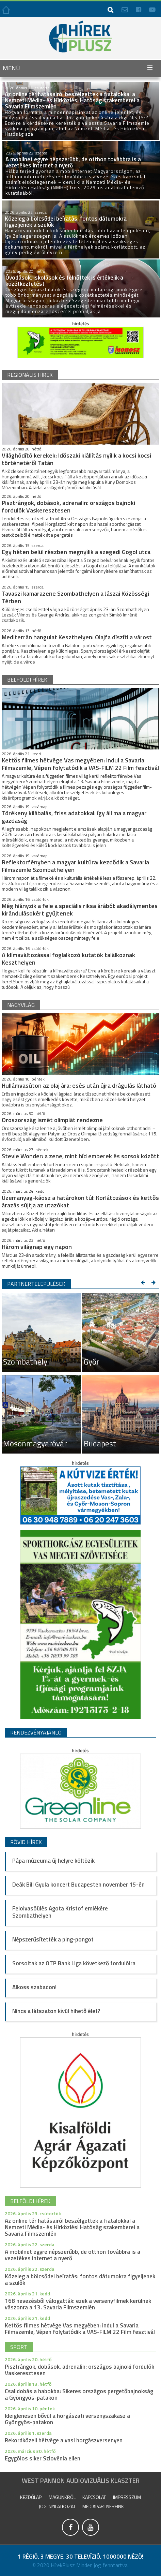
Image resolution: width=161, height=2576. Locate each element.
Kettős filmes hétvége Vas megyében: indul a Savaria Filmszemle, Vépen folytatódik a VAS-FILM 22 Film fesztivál (80, 764)
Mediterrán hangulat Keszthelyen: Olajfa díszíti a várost (77, 637)
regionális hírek (30, 375)
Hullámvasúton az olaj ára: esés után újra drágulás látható (79, 1085)
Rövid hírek (26, 1842)
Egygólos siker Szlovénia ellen (42, 2458)
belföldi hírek (27, 679)
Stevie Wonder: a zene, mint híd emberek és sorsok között (80, 1156)
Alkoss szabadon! (34, 1987)
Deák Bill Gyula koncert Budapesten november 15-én (78, 1884)
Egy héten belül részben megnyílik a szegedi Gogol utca (76, 551)
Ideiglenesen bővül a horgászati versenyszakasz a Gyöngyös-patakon (67, 2419)
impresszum (127, 2497)
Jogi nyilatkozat (57, 2506)
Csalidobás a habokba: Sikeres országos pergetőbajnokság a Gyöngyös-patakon (79, 2394)
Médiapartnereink (103, 2506)
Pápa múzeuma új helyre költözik (53, 1860)
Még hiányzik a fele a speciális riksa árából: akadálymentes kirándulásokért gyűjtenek (80, 909)
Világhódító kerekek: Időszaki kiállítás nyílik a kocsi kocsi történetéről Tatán (76, 459)
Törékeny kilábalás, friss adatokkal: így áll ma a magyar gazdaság (74, 816)
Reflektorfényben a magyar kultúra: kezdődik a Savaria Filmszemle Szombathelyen (75, 866)
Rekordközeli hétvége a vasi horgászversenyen (64, 2440)
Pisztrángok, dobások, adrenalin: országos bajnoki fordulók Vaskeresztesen (68, 506)
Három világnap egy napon (37, 1246)
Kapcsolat (94, 2497)
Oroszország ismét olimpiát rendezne (52, 1120)
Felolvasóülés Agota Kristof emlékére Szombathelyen (60, 1912)
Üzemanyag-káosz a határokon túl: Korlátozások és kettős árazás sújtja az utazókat (80, 1201)
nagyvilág (21, 1005)
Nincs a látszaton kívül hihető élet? (56, 2011)
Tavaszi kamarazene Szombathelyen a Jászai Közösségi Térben (75, 597)
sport (18, 2347)
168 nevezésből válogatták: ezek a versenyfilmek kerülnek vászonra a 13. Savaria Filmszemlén (78, 2304)
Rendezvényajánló (36, 1732)
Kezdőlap (31, 2497)
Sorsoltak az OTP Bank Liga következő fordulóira (73, 1963)
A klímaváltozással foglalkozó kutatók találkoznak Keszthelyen (68, 958)
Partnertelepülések (36, 1284)
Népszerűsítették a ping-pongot (53, 1939)
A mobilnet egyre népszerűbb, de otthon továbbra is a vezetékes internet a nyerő (72, 2255)
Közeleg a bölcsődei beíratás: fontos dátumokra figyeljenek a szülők (80, 2279)
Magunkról (62, 2497)
